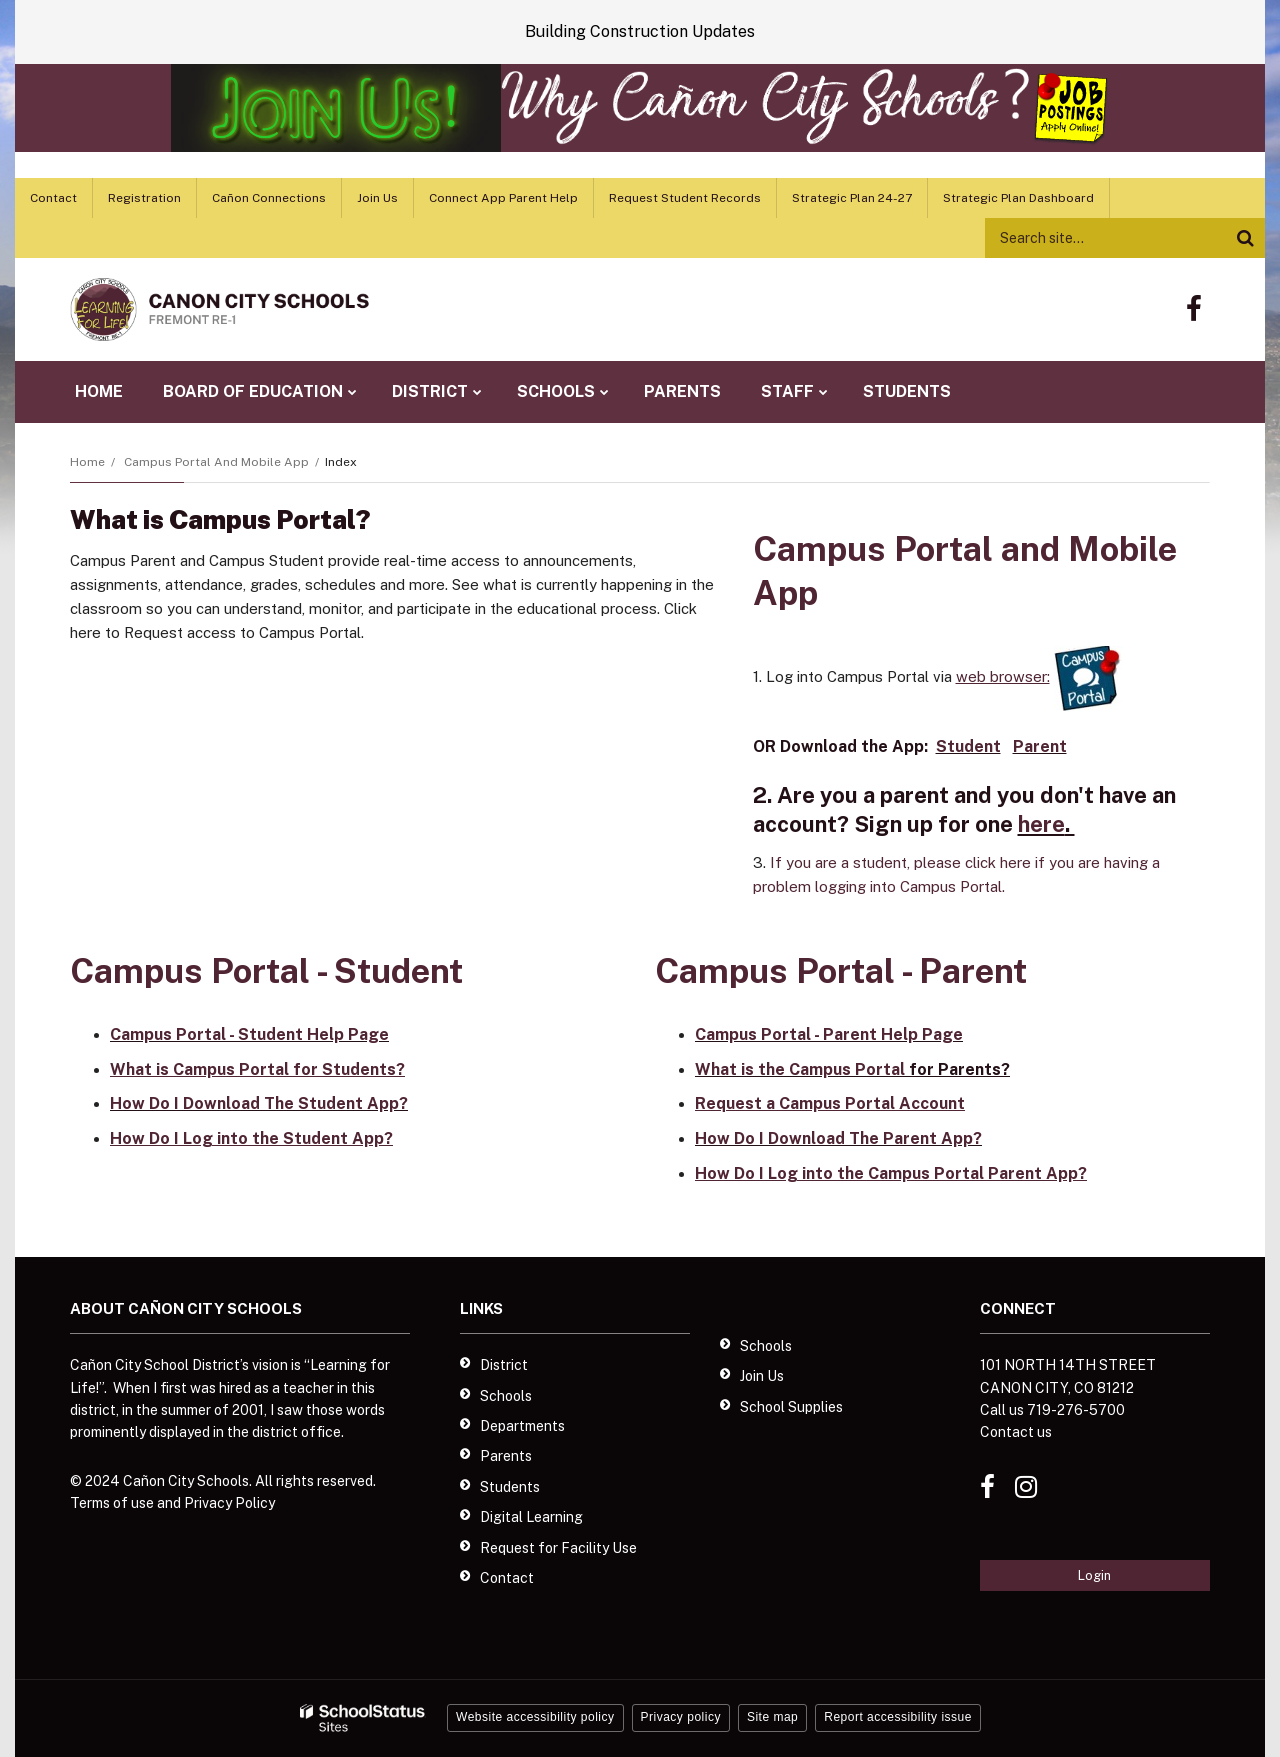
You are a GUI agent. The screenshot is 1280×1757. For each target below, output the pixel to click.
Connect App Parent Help (503, 198)
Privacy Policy (229, 1503)
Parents (506, 1456)
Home (87, 462)
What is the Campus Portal (800, 1069)
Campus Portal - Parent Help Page (829, 1034)
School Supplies (791, 1407)
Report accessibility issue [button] (898, 1717)
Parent (1040, 746)
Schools (506, 1396)
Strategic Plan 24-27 (852, 198)
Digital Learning (531, 1517)
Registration (144, 198)
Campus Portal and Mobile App (216, 462)
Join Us (377, 198)
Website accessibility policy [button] (535, 1717)
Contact (53, 198)
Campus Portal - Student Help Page (249, 1034)
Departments (522, 1426)
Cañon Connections (269, 198)
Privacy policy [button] (681, 1717)
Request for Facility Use (558, 1548)
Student (968, 746)
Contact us (1016, 1432)
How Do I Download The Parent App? (838, 1138)
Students (510, 1487)
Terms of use (112, 1503)
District (504, 1365)
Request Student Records (685, 198)
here (1041, 824)
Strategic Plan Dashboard (1018, 198)
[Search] (1245, 238)
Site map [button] (772, 1717)
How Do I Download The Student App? (259, 1103)
